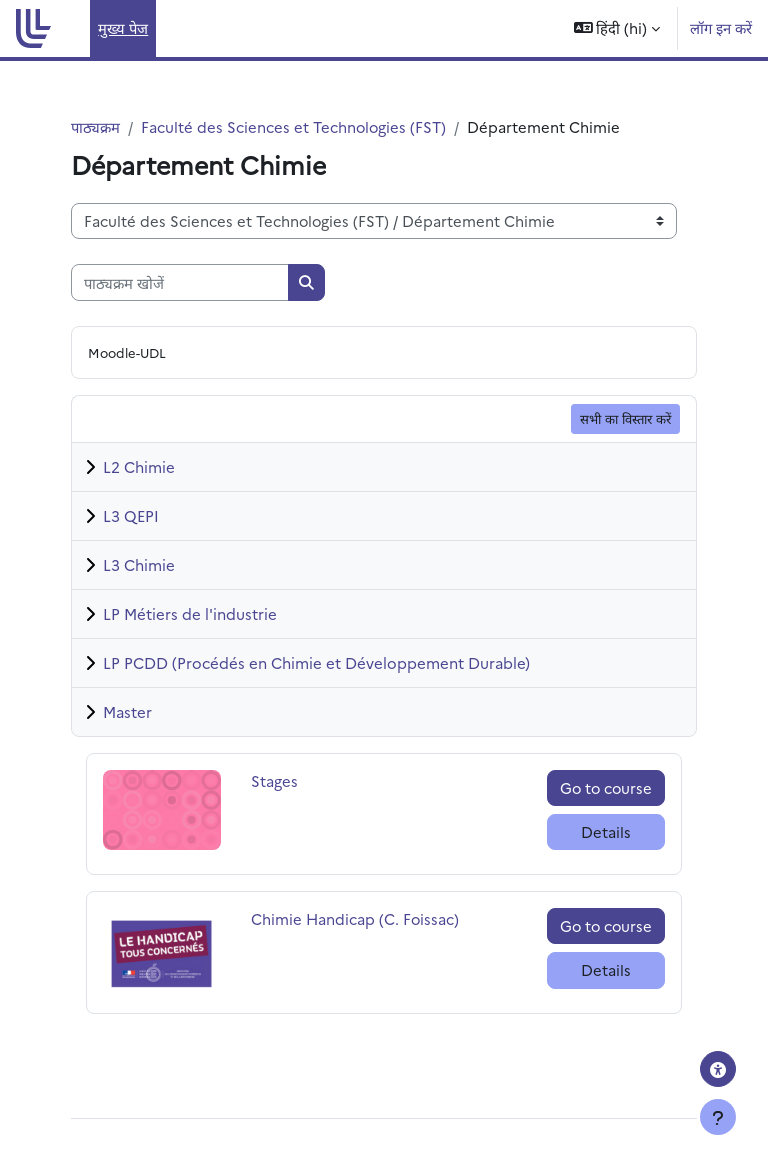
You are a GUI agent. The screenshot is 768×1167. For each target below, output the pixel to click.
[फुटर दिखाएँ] (718, 1117)
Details (606, 831)
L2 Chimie (139, 466)
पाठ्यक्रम (95, 126)
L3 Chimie (139, 564)
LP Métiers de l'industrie (190, 613)
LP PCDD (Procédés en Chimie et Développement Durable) (316, 662)
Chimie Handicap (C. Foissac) (355, 918)
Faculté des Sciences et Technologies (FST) (293, 126)
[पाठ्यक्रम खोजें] (180, 282)
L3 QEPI (131, 515)
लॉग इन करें (721, 27)
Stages (297, 780)
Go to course (606, 787)
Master (127, 711)
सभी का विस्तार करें (625, 418)
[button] (617, 28)
